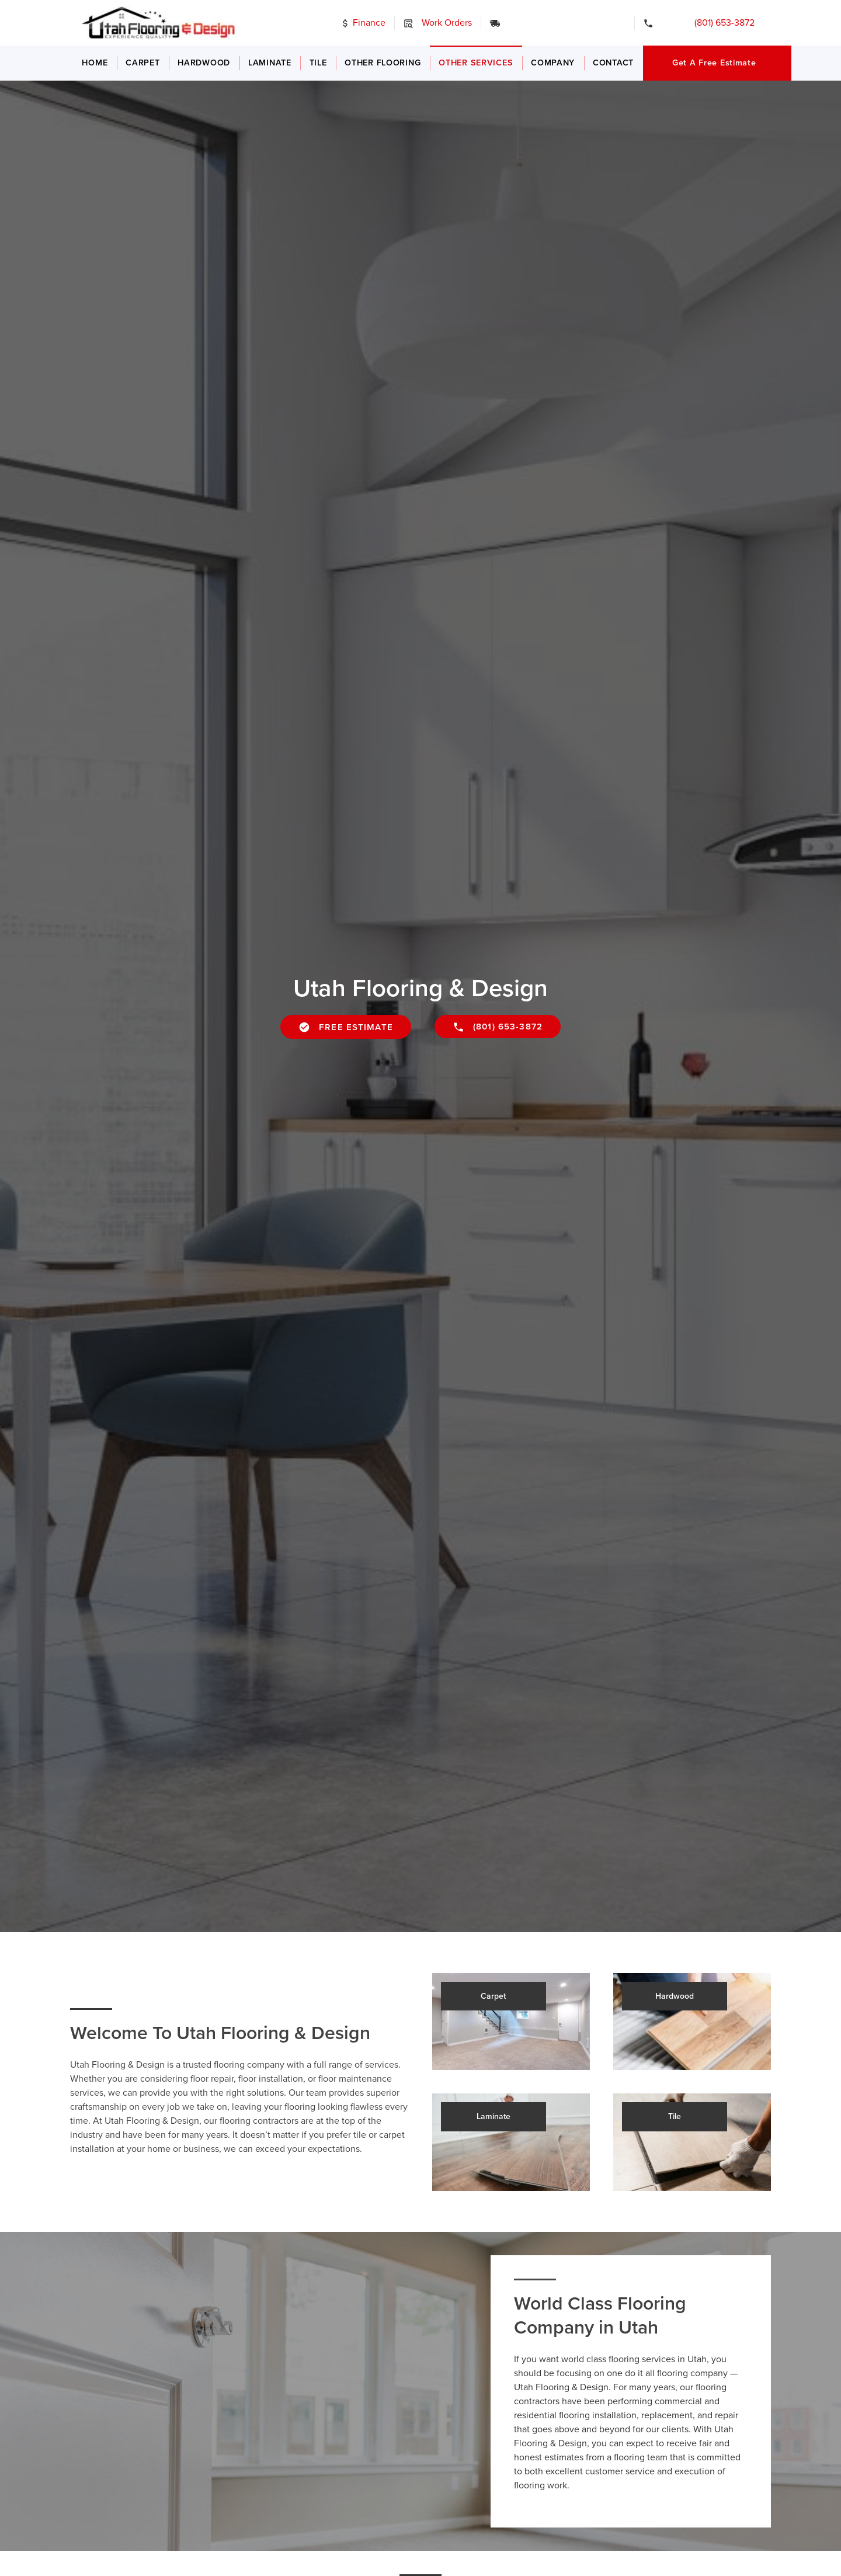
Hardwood (204, 63)
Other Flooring (382, 63)
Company (553, 63)
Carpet (142, 63)
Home (94, 63)
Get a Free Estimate (714, 63)
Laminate (269, 63)
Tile (318, 63)
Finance (362, 23)
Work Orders (437, 23)
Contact (613, 63)
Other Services (476, 63)
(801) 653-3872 (708, 23)
